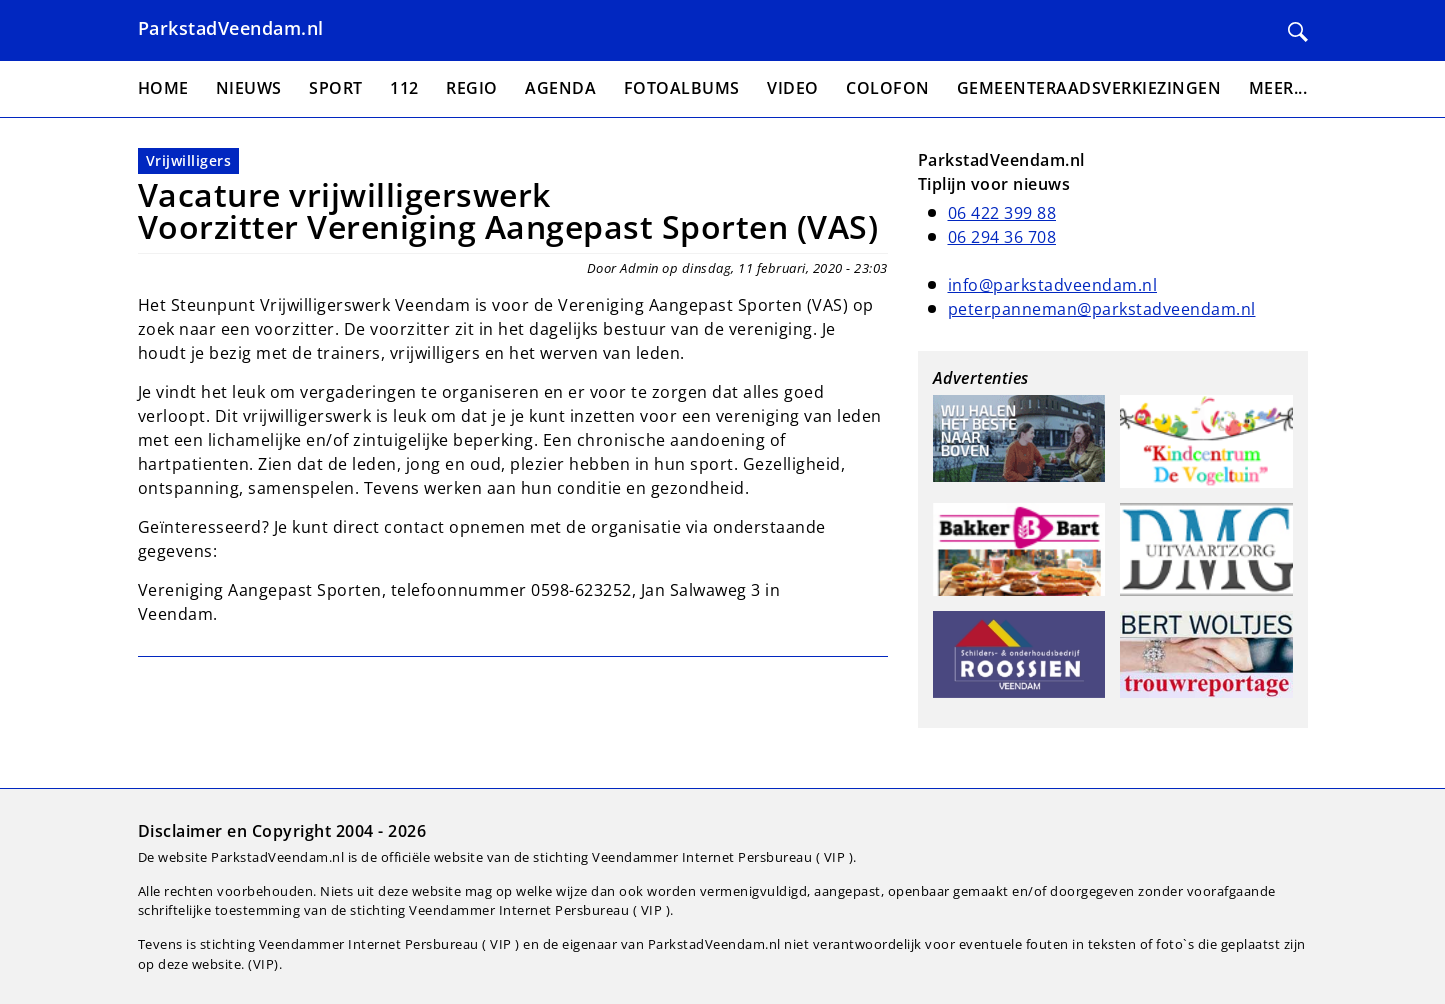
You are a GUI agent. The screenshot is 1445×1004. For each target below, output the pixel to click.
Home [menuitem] (163, 88)
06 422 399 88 (1002, 213)
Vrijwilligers (189, 160)
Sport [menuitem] (336, 88)
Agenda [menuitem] (560, 88)
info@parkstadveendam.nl (1053, 285)
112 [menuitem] (404, 88)
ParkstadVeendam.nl (231, 28)
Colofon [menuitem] (888, 88)
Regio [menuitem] (472, 88)
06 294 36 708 (1002, 237)
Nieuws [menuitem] (249, 88)
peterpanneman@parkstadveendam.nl (1102, 309)
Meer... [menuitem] (1278, 88)
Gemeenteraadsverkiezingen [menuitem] (1089, 88)
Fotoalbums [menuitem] (682, 88)
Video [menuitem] (793, 88)
